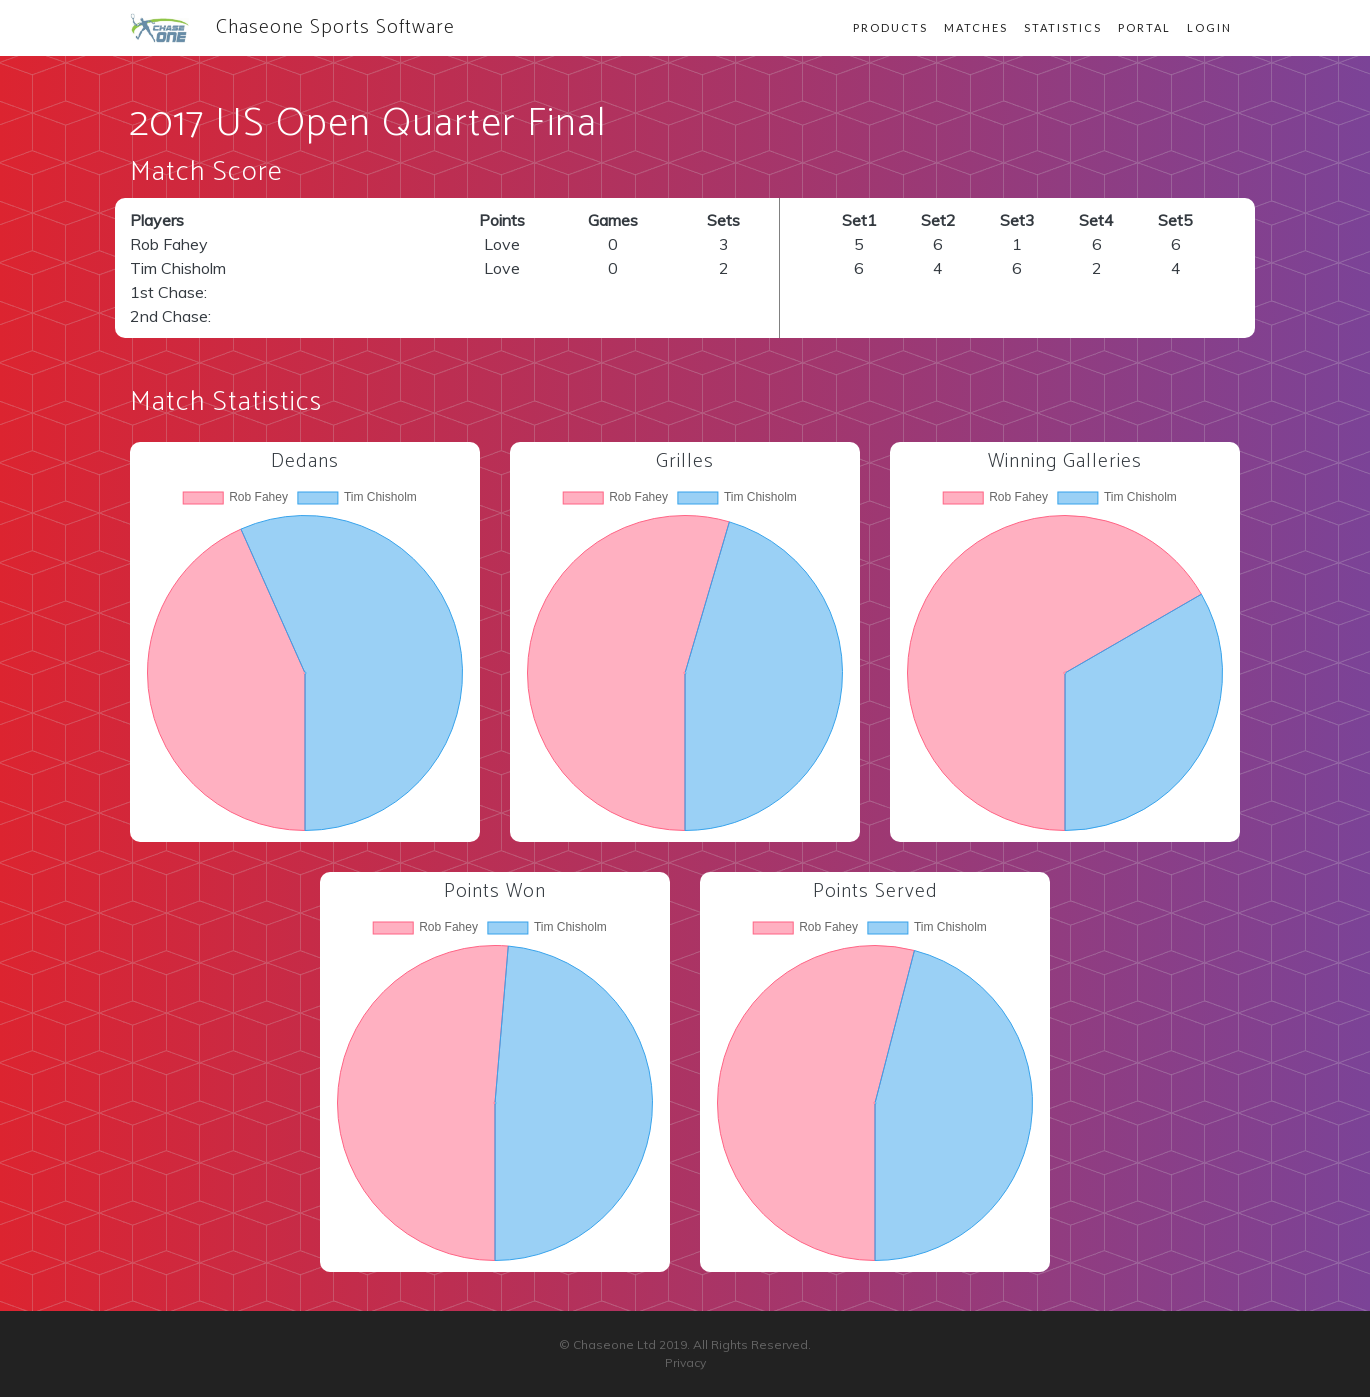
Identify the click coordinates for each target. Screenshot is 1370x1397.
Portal (1144, 27)
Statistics (1063, 27)
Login (1209, 27)
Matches (976, 27)
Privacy (685, 1362)
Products (890, 27)
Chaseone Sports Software (292, 27)
